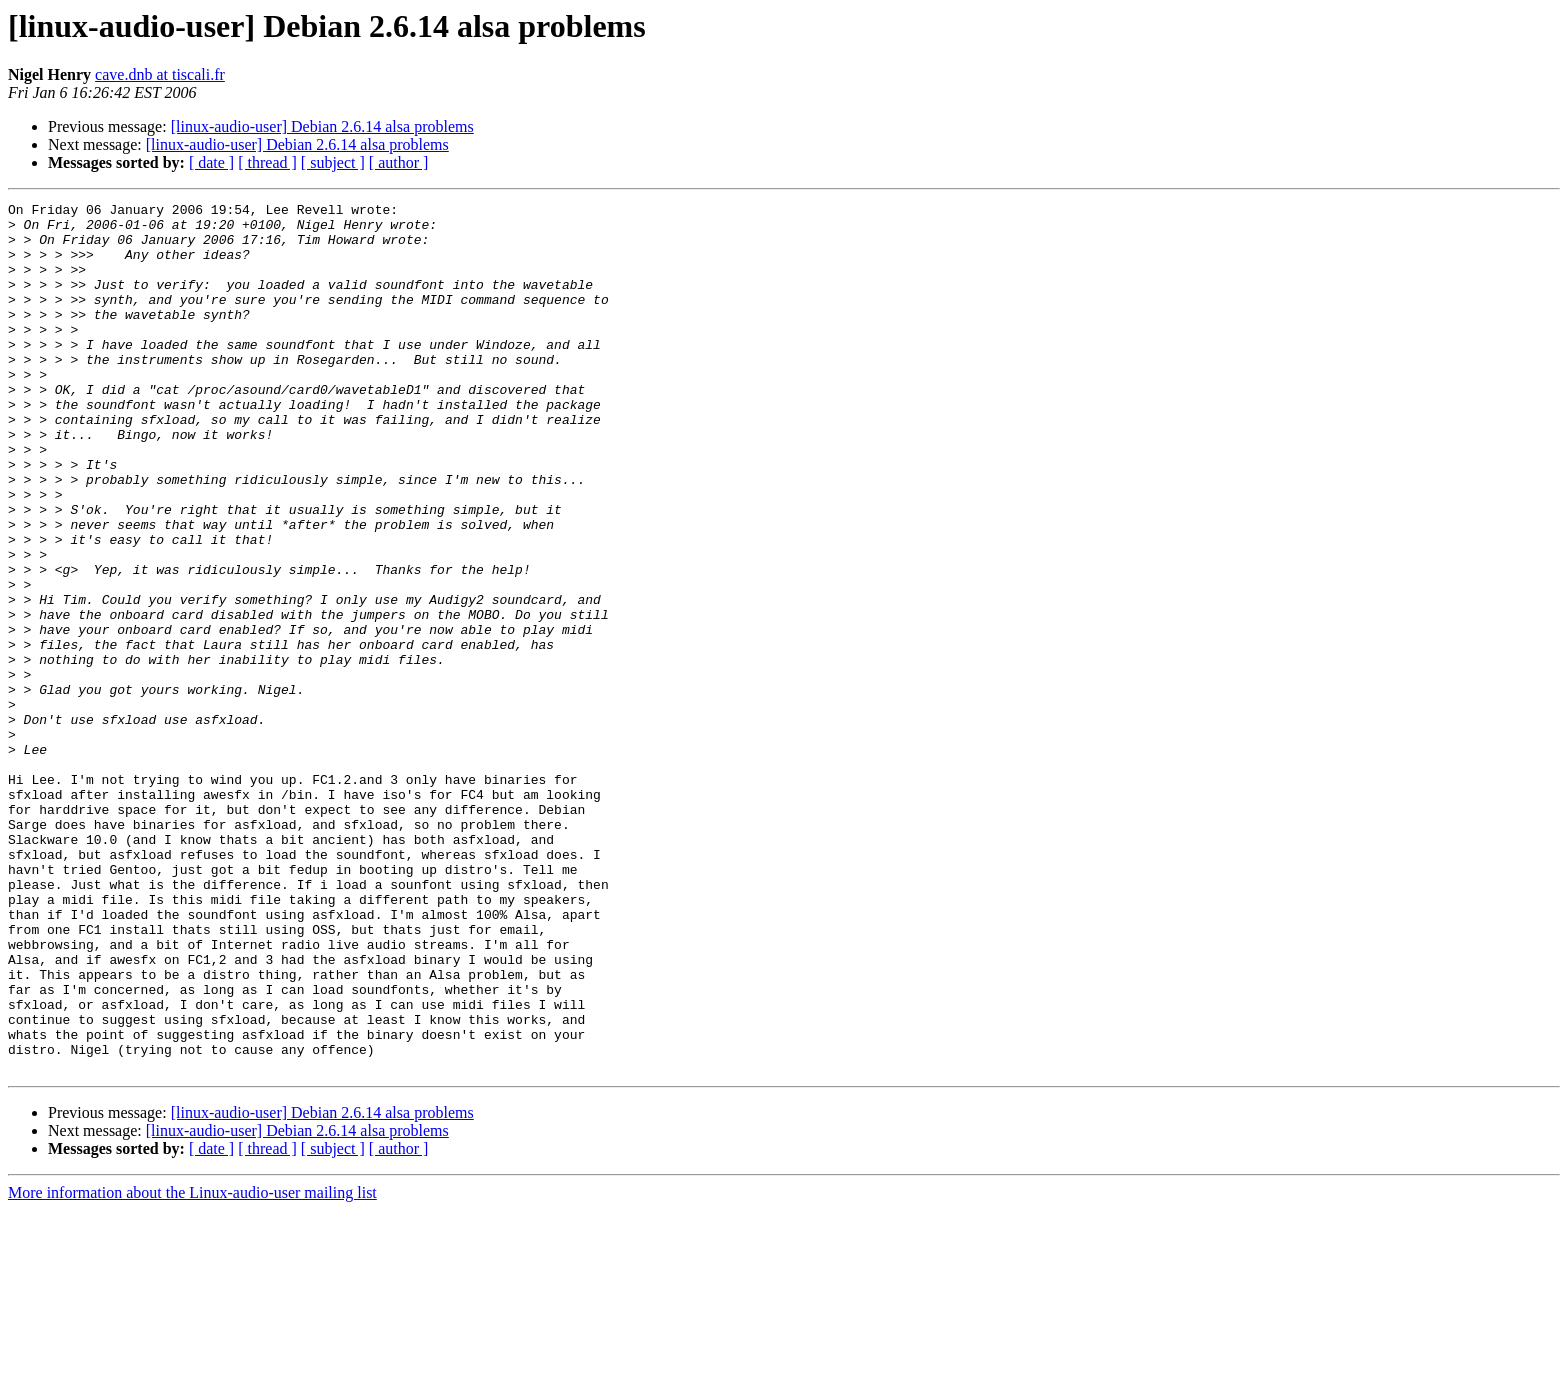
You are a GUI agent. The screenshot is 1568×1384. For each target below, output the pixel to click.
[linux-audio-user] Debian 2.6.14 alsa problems (322, 126)
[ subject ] (333, 162)
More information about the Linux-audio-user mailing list (192, 1366)
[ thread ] (267, 162)
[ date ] (211, 162)
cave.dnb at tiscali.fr (160, 74)
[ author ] (399, 162)
